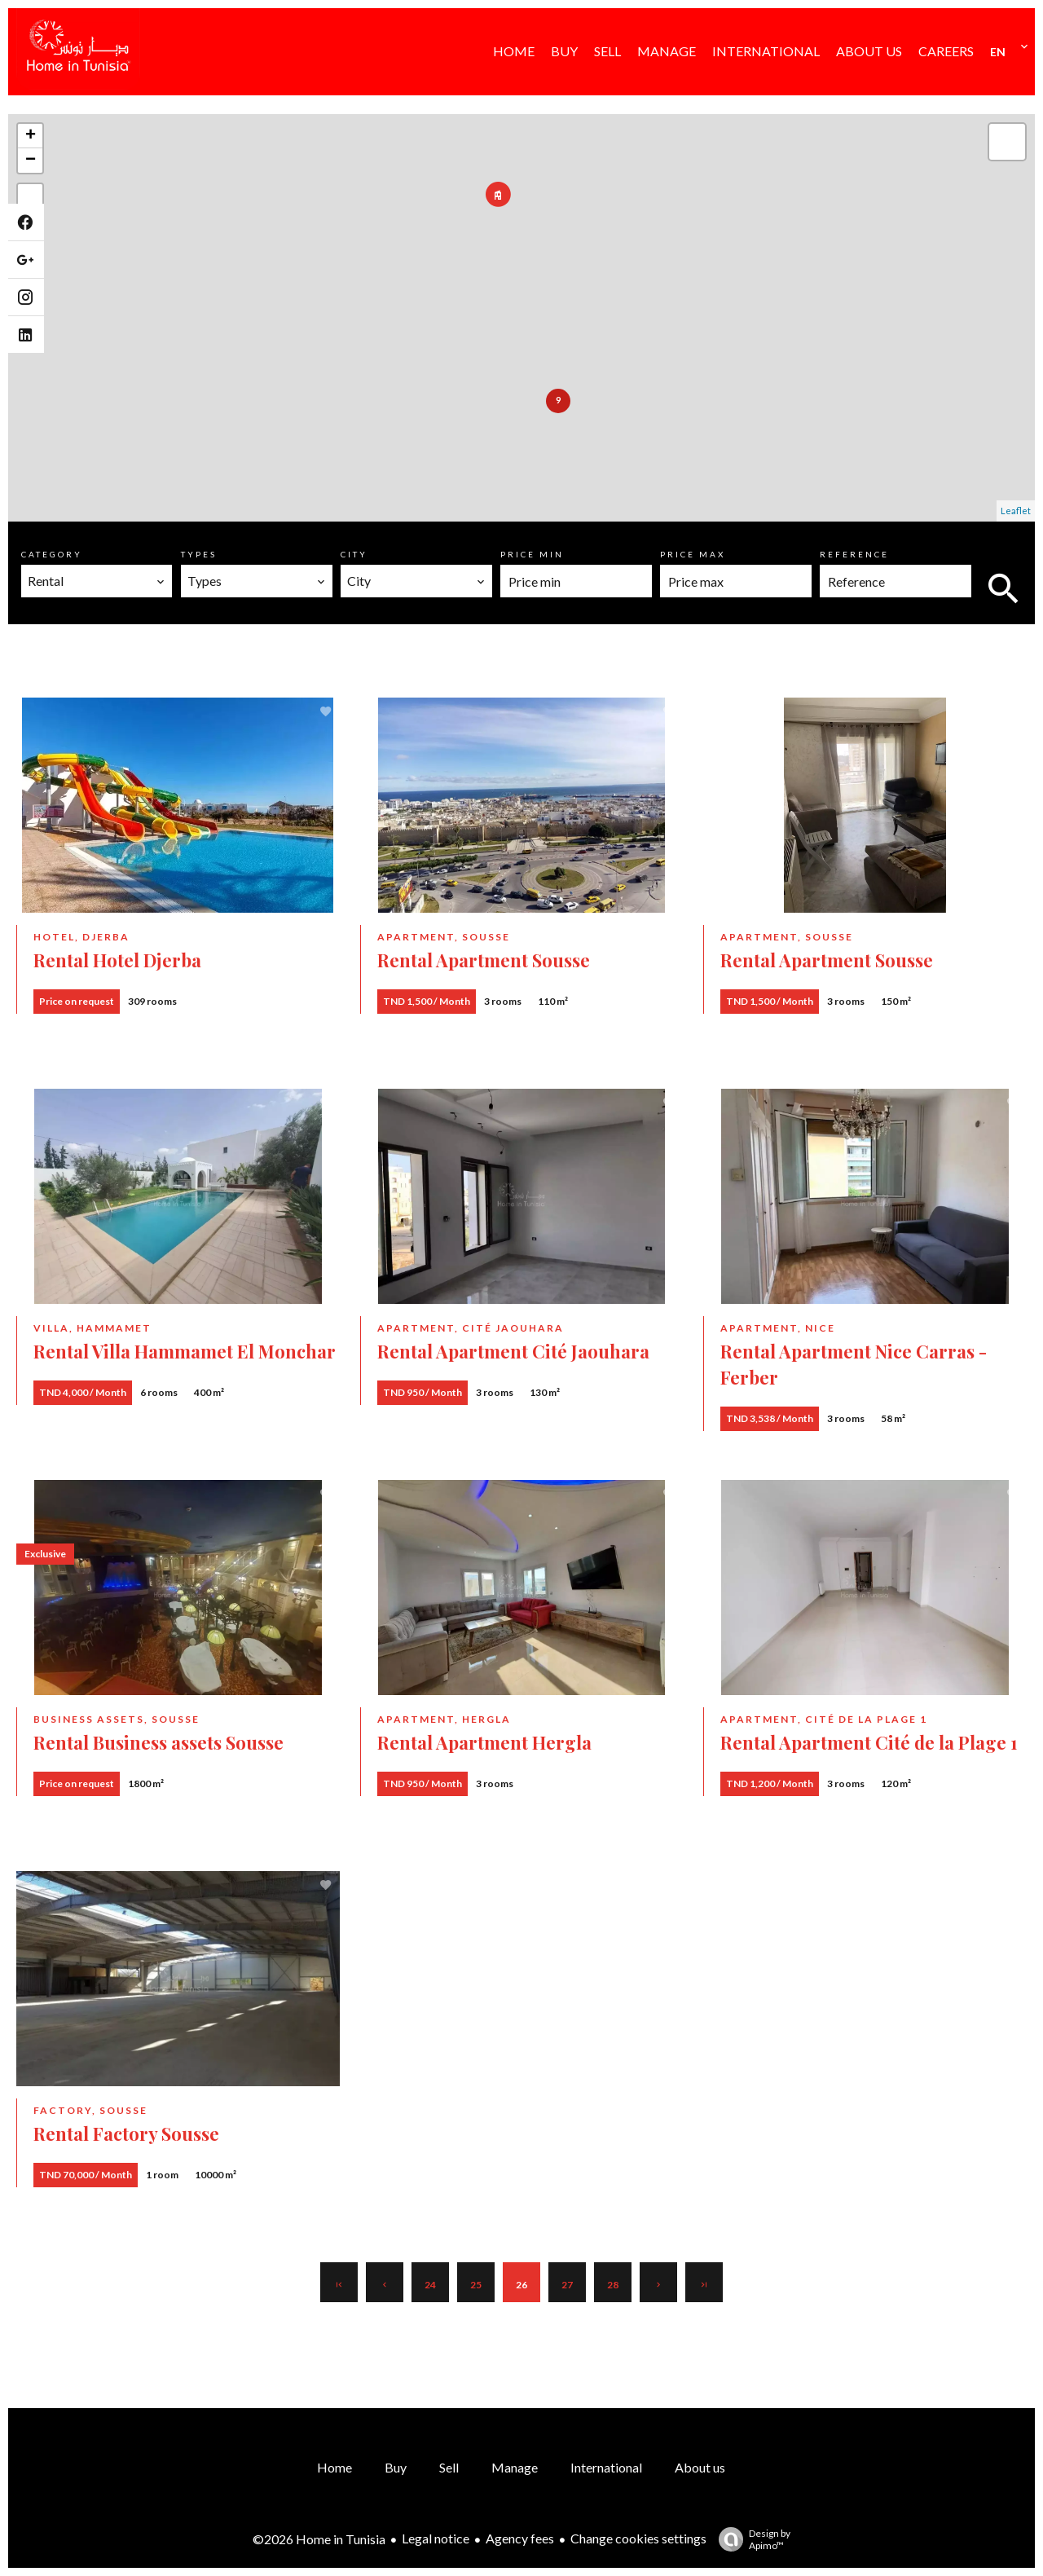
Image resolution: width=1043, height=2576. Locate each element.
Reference (854, 554)
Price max (692, 554)
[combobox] (96, 581)
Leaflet (1016, 510)
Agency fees (520, 2538)
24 (430, 2285)
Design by (750, 2539)
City (354, 554)
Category (51, 554)
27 (567, 2285)
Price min (532, 554)
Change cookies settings (638, 2538)
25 (476, 2285)
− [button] (30, 160)
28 (612, 2285)
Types (199, 554)
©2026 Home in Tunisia (319, 2539)
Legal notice (435, 2538)
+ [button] (30, 136)
